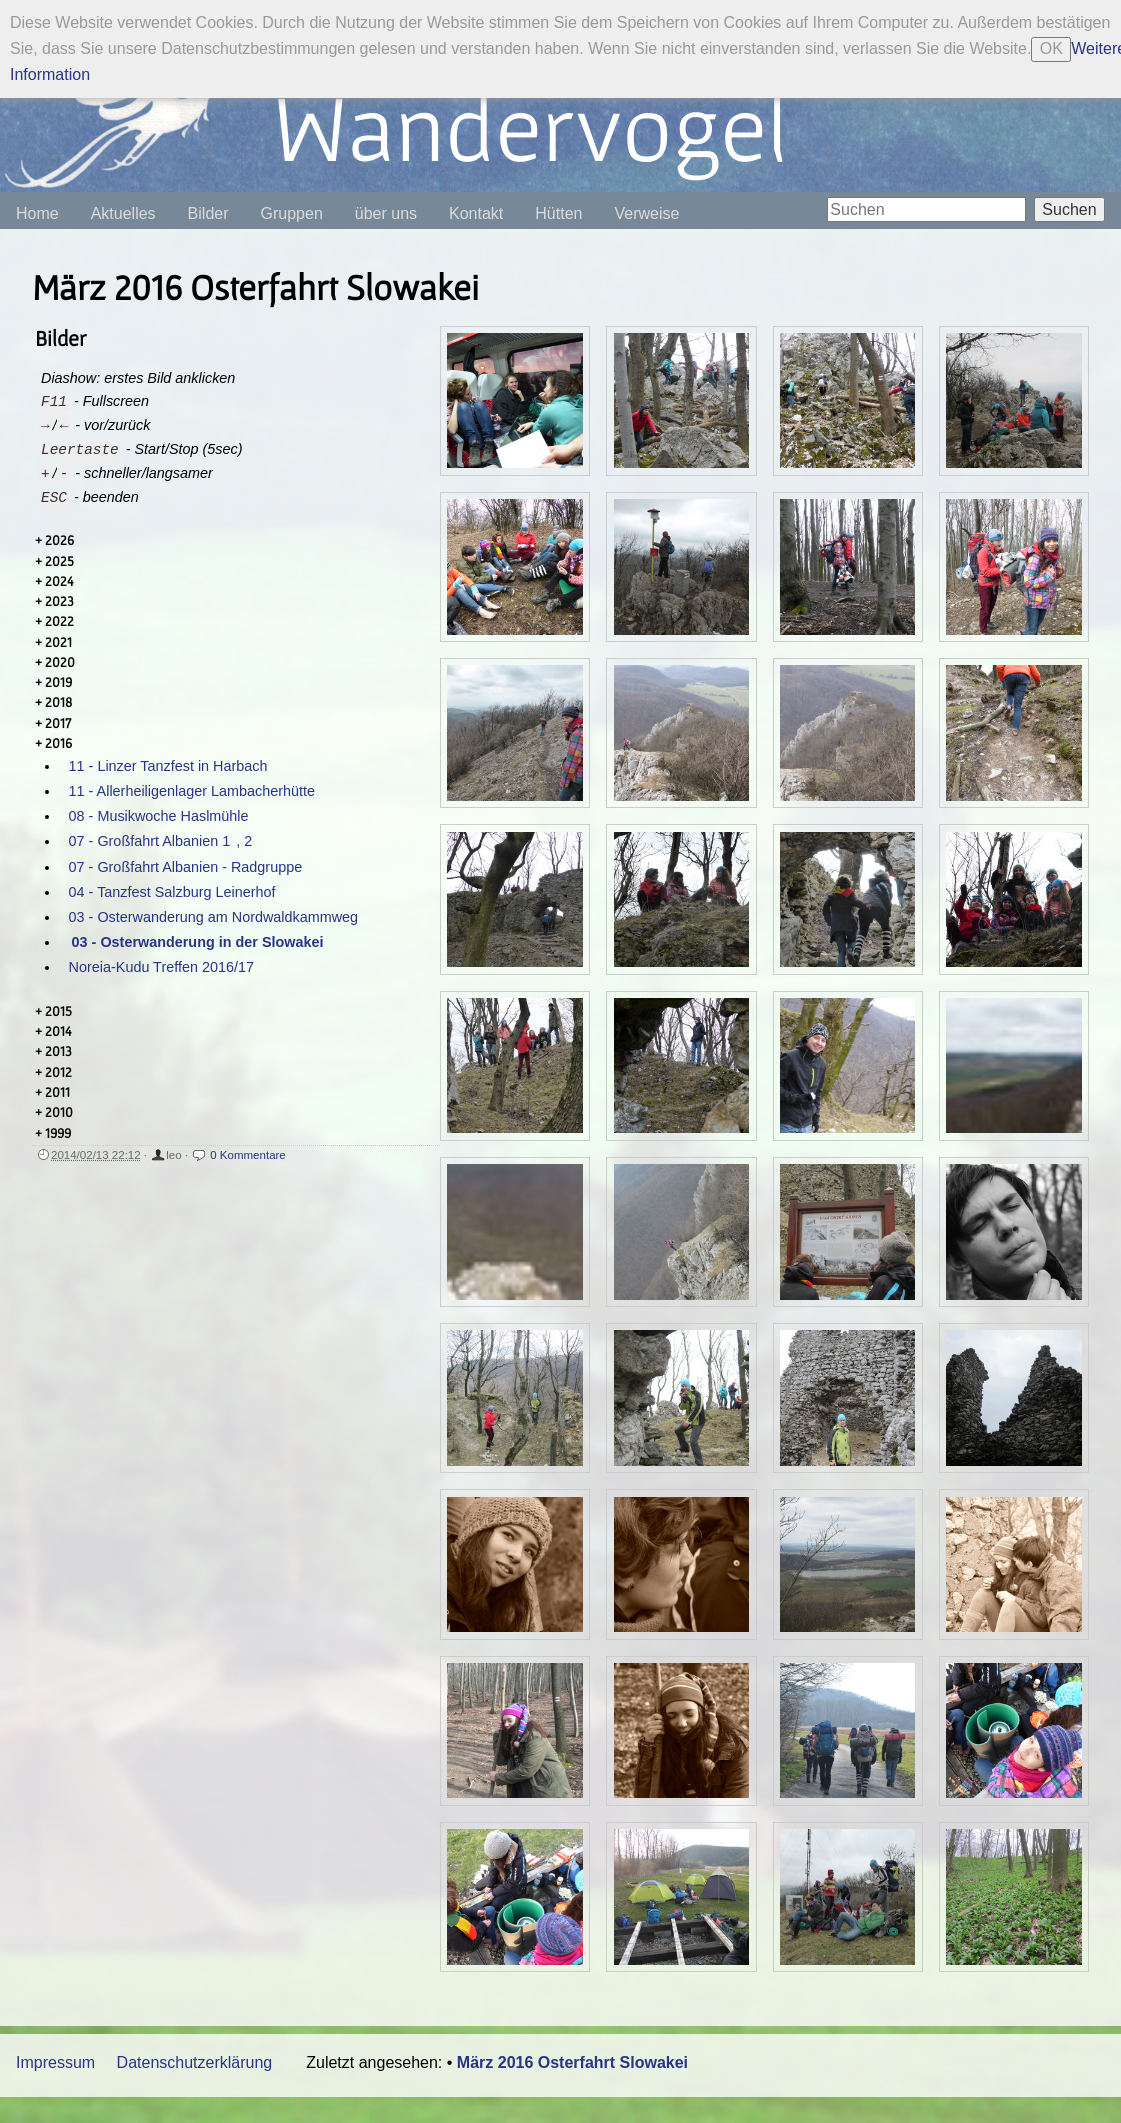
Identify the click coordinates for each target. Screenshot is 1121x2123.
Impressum (55, 2062)
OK (1051, 48)
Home (37, 213)
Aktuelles (123, 213)
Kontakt (476, 213)
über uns (386, 213)
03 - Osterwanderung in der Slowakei (198, 942)
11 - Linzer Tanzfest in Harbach (168, 766)
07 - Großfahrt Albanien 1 (150, 841)
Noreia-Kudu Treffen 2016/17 (161, 967)
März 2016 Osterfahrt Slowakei (572, 2062)
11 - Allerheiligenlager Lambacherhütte (192, 791)
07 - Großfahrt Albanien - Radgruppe (186, 867)
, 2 (244, 841)
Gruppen (292, 213)
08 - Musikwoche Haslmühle (159, 816)
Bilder (208, 213)
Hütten (558, 213)
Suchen (1069, 209)
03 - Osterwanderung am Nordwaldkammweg (214, 917)
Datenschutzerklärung (195, 2062)
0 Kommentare (248, 1155)
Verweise (646, 213)
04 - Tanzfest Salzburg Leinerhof (172, 892)
